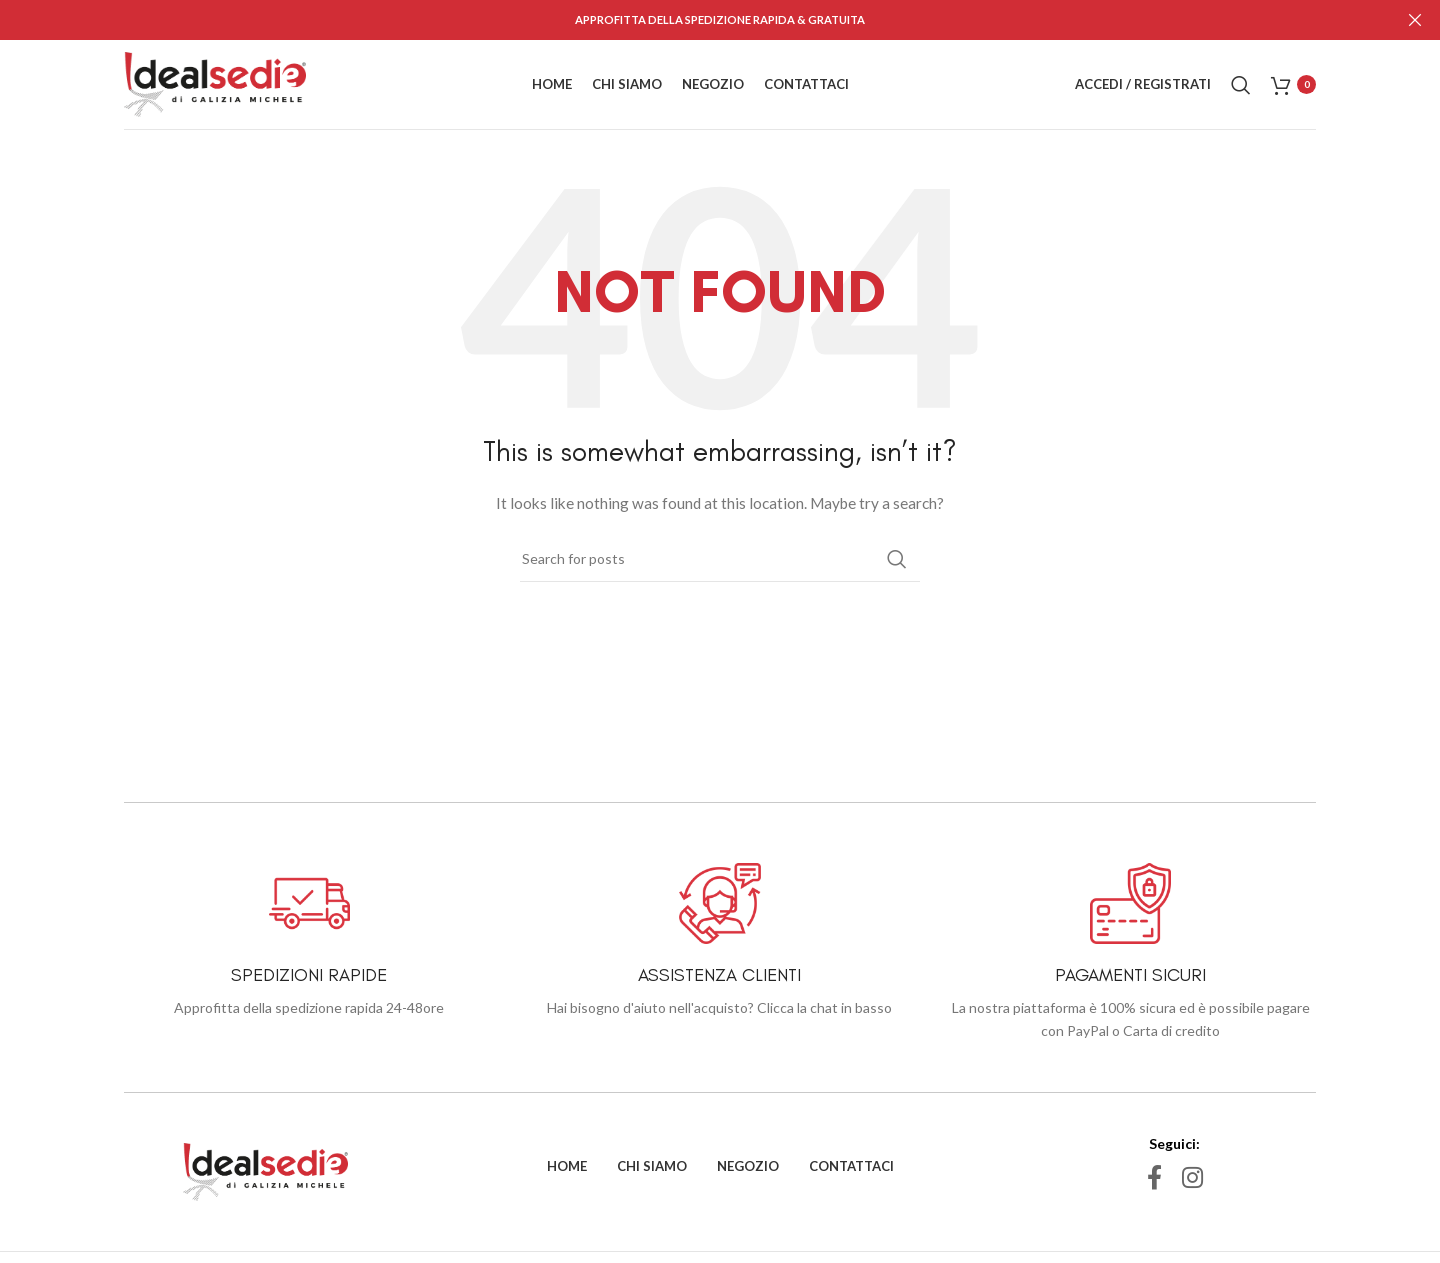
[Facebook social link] (1154, 1177)
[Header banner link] (690, 20)
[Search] (1241, 84)
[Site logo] (215, 82)
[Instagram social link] (1192, 1177)
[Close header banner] (1415, 20)
